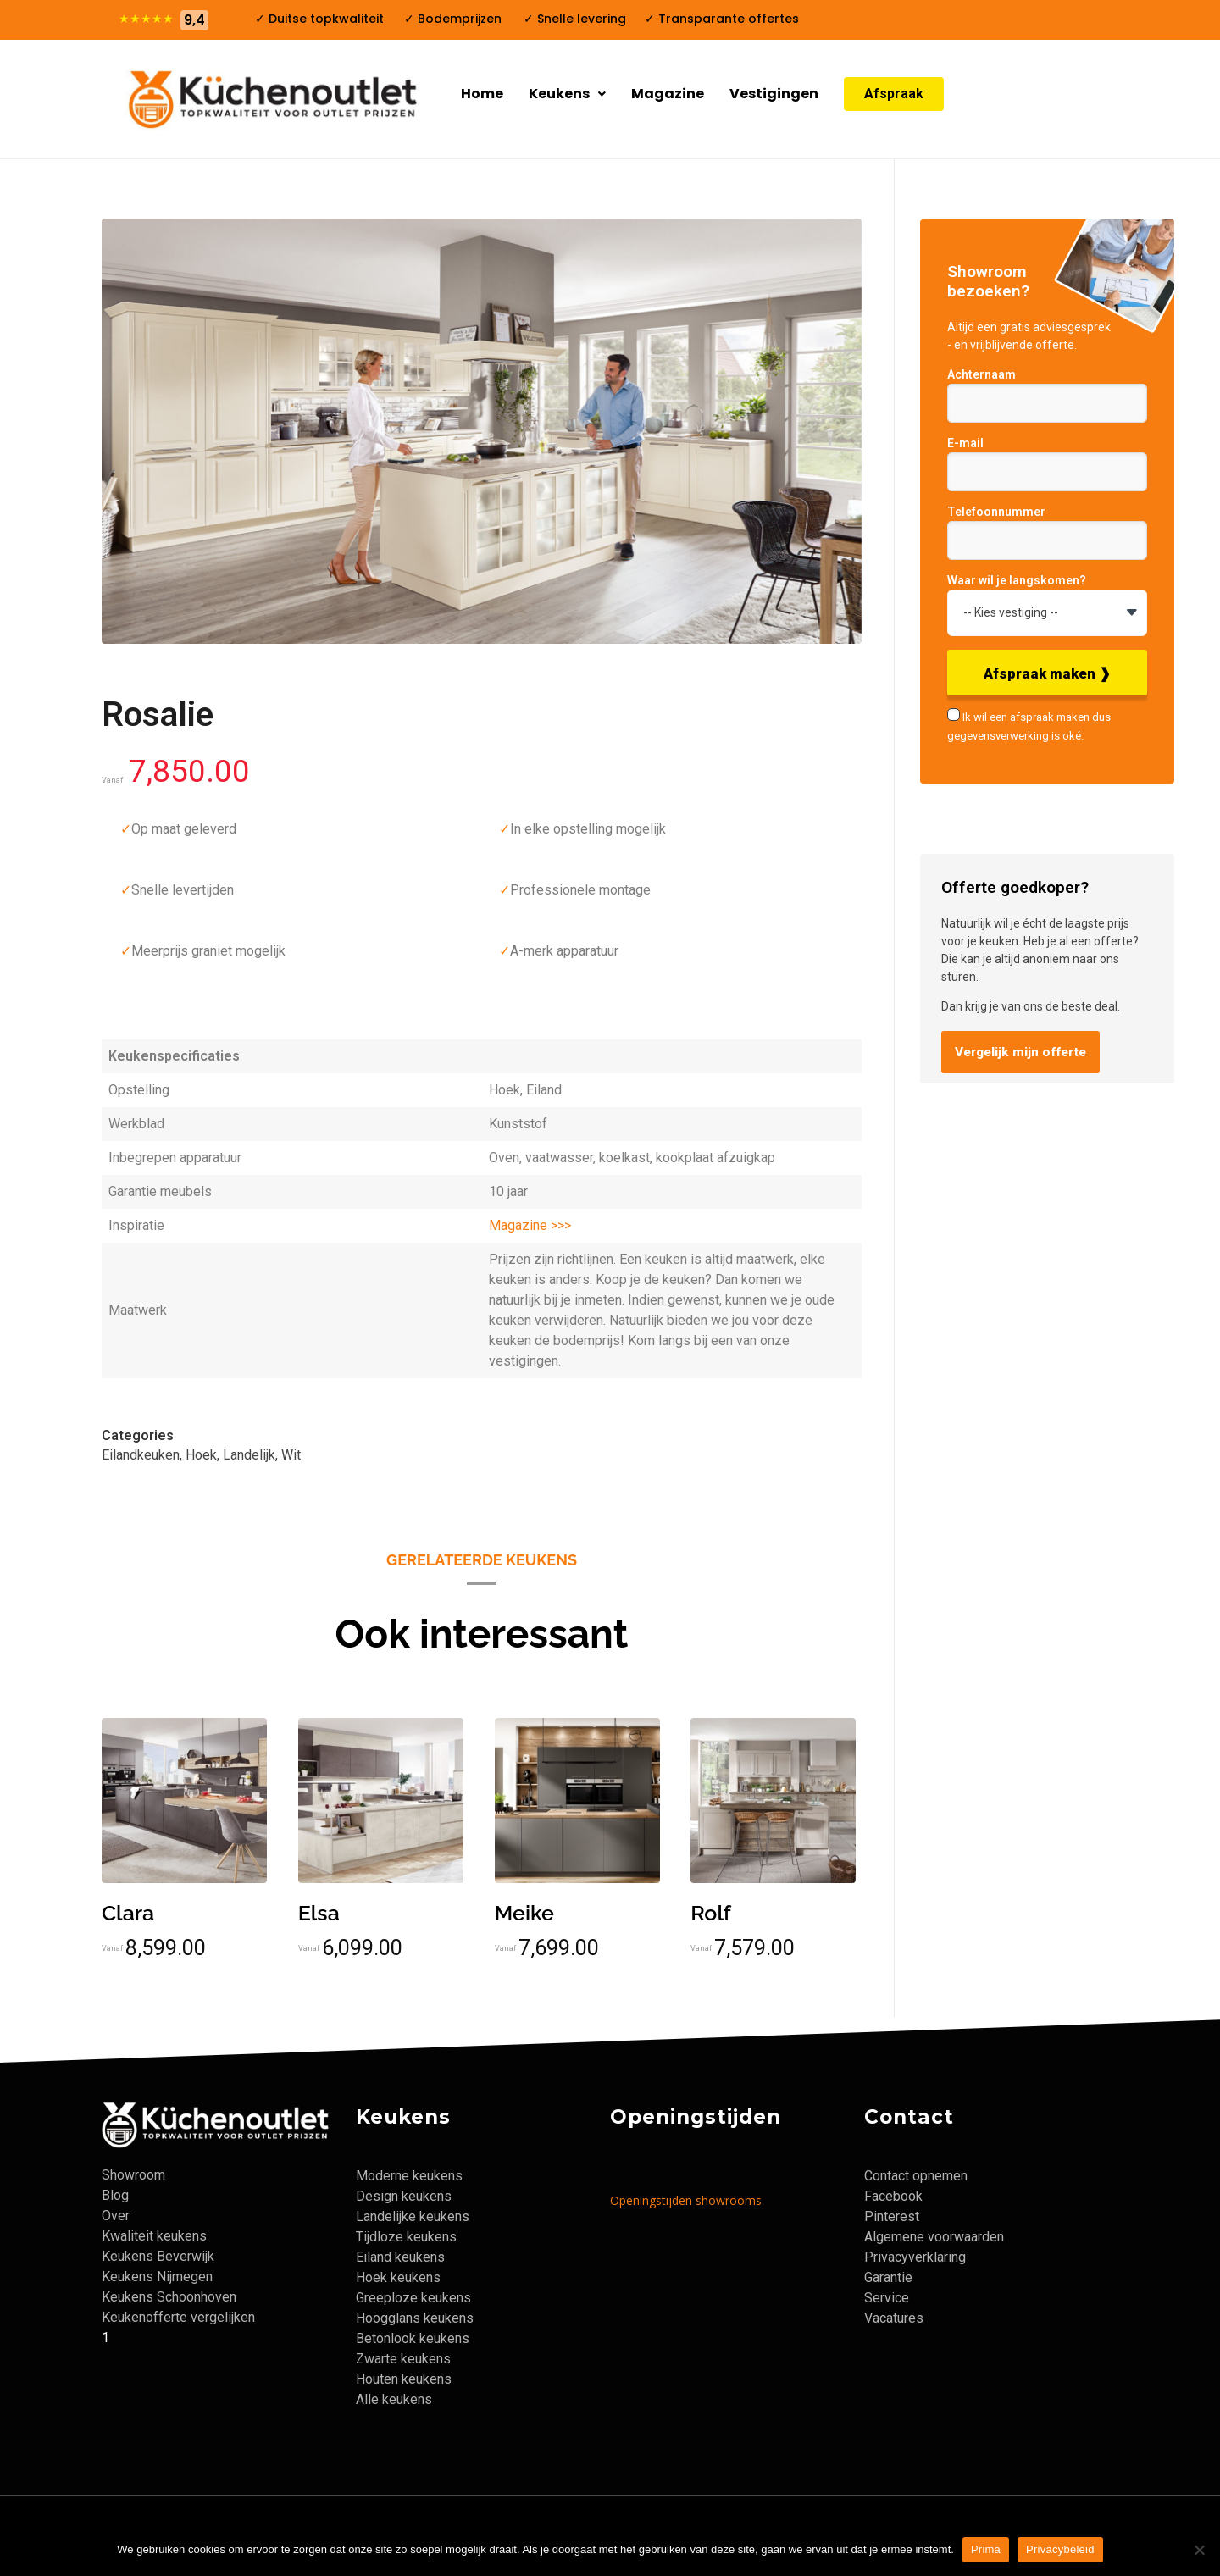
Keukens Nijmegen (157, 2277)
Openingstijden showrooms (686, 2200)
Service (886, 2298)
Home (482, 93)
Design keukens (404, 2196)
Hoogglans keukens (415, 2318)
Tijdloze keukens (406, 2237)
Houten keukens (404, 2379)
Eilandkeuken (141, 1455)
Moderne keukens (409, 2176)
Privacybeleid (1060, 2549)
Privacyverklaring (915, 2257)
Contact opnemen (916, 2176)
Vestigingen (773, 93)
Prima (986, 2549)
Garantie (888, 2277)
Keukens (567, 93)
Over (116, 2216)
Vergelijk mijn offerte (1020, 1052)
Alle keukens (394, 2399)
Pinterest (891, 2216)
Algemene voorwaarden (934, 2237)
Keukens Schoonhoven (169, 2297)
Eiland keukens (400, 2257)
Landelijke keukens (412, 2216)
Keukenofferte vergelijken (178, 2317)
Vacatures (893, 2318)
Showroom (133, 2175)
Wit (291, 1455)
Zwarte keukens (403, 2359)
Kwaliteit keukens (154, 2236)
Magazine (667, 93)
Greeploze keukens (413, 2298)
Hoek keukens (398, 2277)
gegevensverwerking (998, 735)
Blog (115, 2195)
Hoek (201, 1455)
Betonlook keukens (412, 2338)
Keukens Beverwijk (158, 2256)
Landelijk (249, 1455)
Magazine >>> (530, 1225)
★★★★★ (146, 18)
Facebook (893, 2196)
